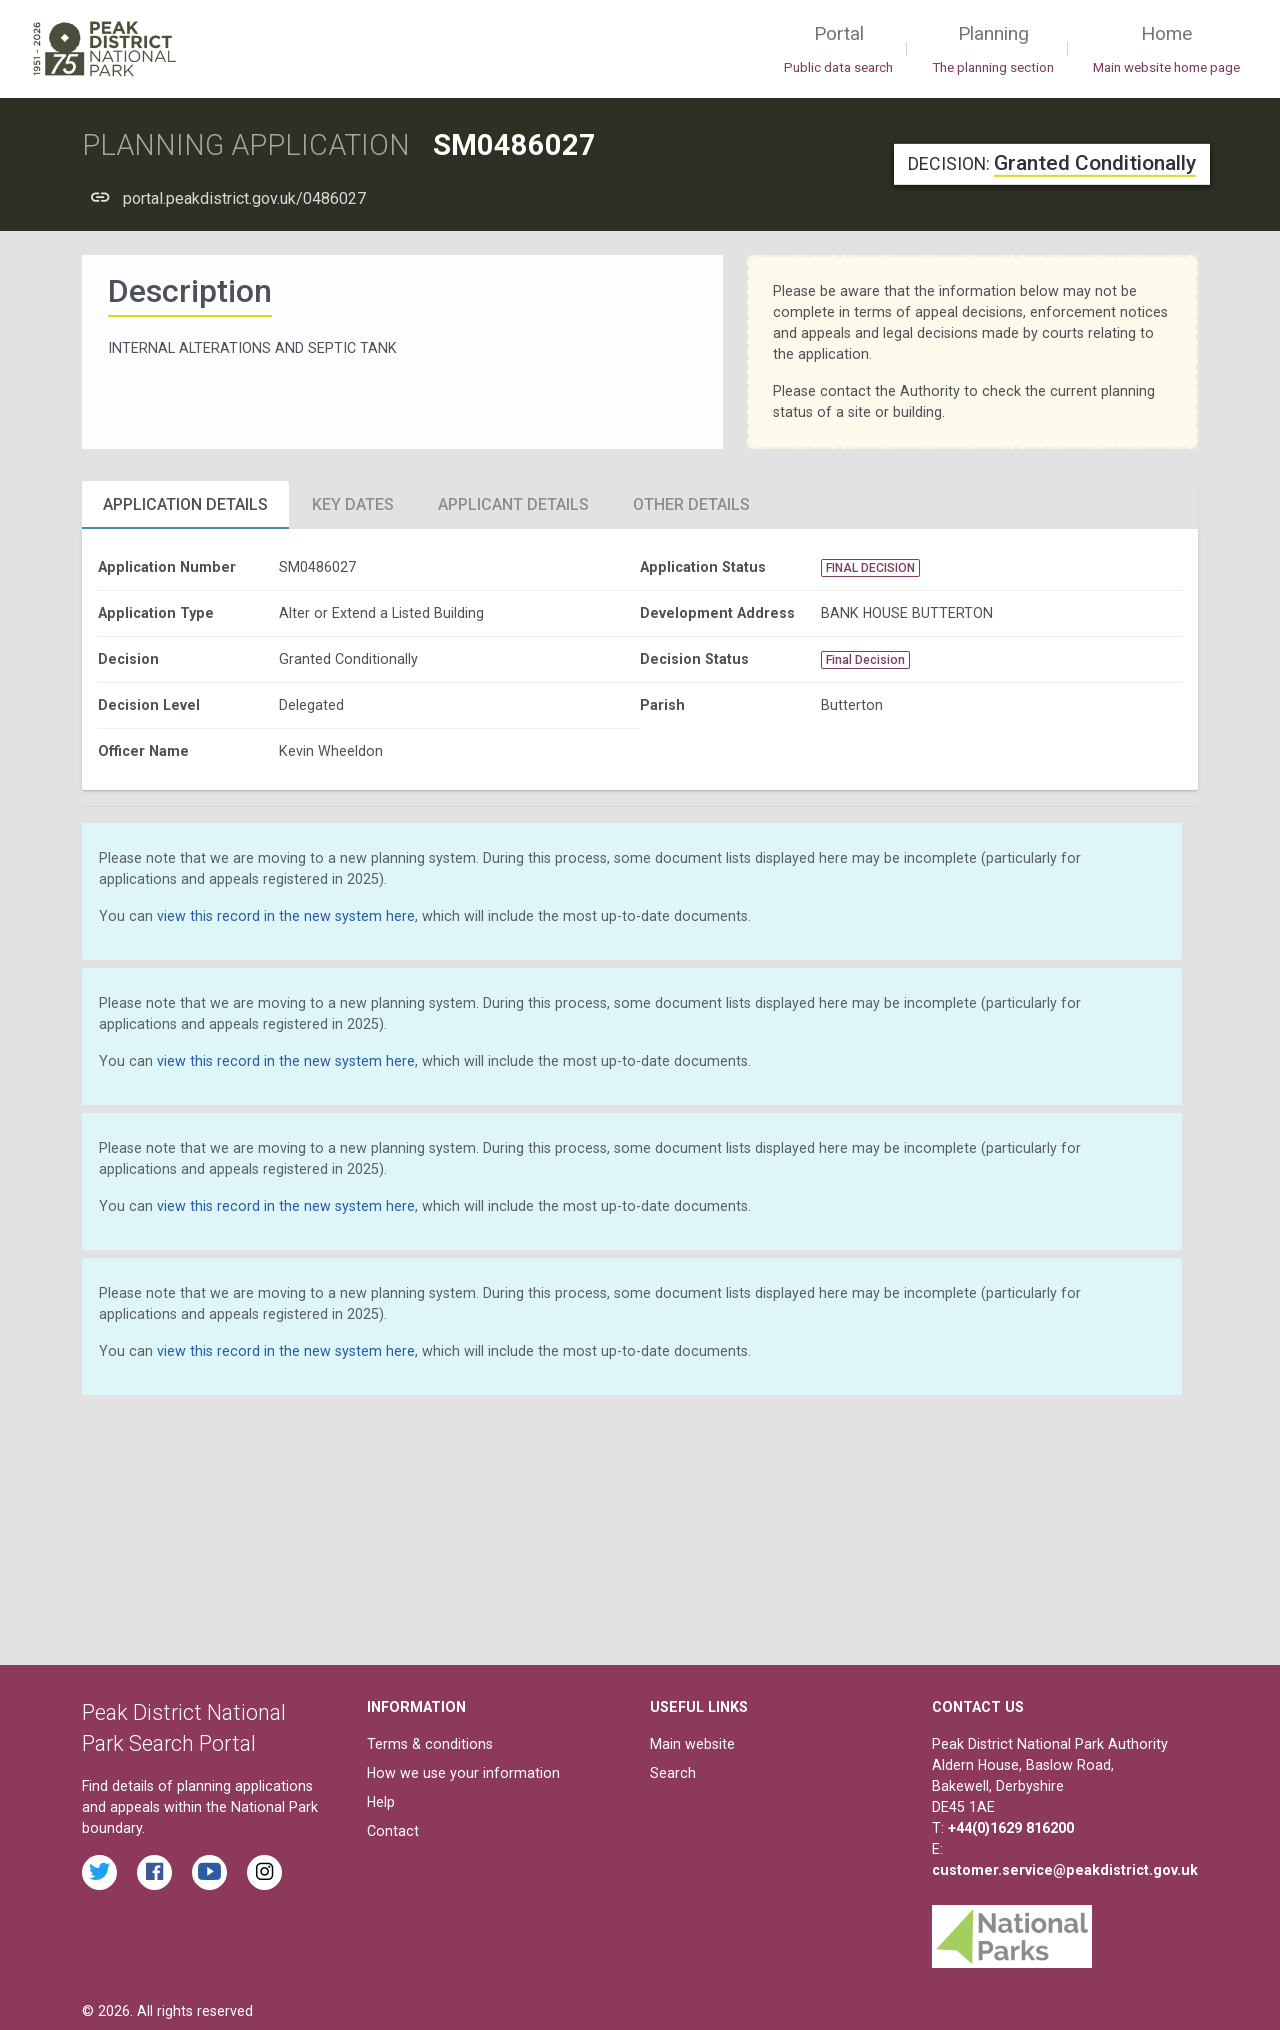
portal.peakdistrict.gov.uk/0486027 (244, 198)
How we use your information (463, 1773)
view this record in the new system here (286, 916)
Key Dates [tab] (353, 504)
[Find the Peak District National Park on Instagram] (264, 1872)
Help (381, 1802)
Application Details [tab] (185, 504)
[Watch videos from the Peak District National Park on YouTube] (209, 1872)
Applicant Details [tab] (513, 504)
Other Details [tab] (691, 504)
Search (673, 1773)
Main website (692, 1744)
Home (1166, 50)
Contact (393, 1831)
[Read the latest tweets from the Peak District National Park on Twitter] (99, 1872)
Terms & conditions (430, 1744)
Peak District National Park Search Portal (184, 1728)
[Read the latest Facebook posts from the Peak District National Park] (154, 1872)
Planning (993, 50)
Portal (838, 50)
